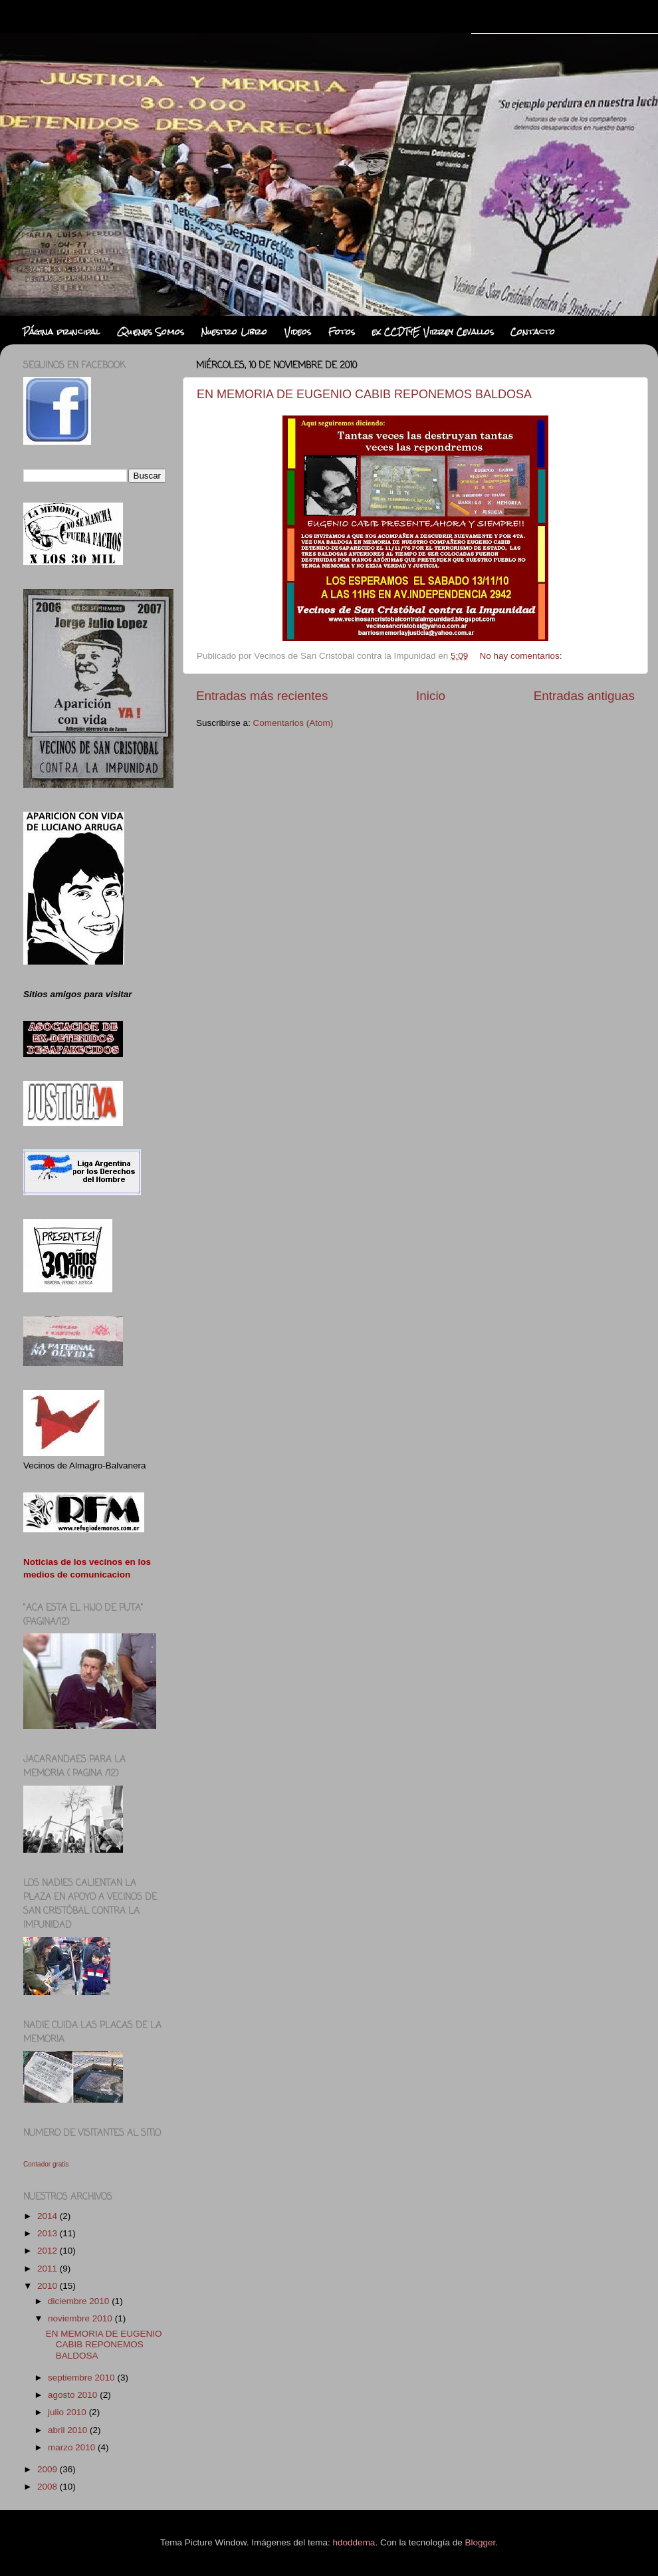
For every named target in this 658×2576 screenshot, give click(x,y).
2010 (48, 2286)
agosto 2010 (74, 2395)
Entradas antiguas (584, 696)
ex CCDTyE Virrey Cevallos (433, 332)
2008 (48, 2487)
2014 (48, 2216)
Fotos (341, 332)
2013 (48, 2233)
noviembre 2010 (81, 2318)
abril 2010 (69, 2430)
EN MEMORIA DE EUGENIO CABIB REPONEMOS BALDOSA (364, 394)
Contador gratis (45, 2164)
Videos (297, 332)
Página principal (61, 332)
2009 (48, 2469)
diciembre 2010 (80, 2301)
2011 (48, 2269)
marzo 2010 (73, 2447)
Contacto (532, 332)
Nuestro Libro (234, 332)
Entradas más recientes (262, 696)
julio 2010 (68, 2412)
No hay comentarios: (522, 656)
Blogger (480, 2542)
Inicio (430, 696)
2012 (48, 2251)
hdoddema (354, 2542)
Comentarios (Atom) (293, 723)
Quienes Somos (150, 332)
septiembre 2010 (82, 2378)
